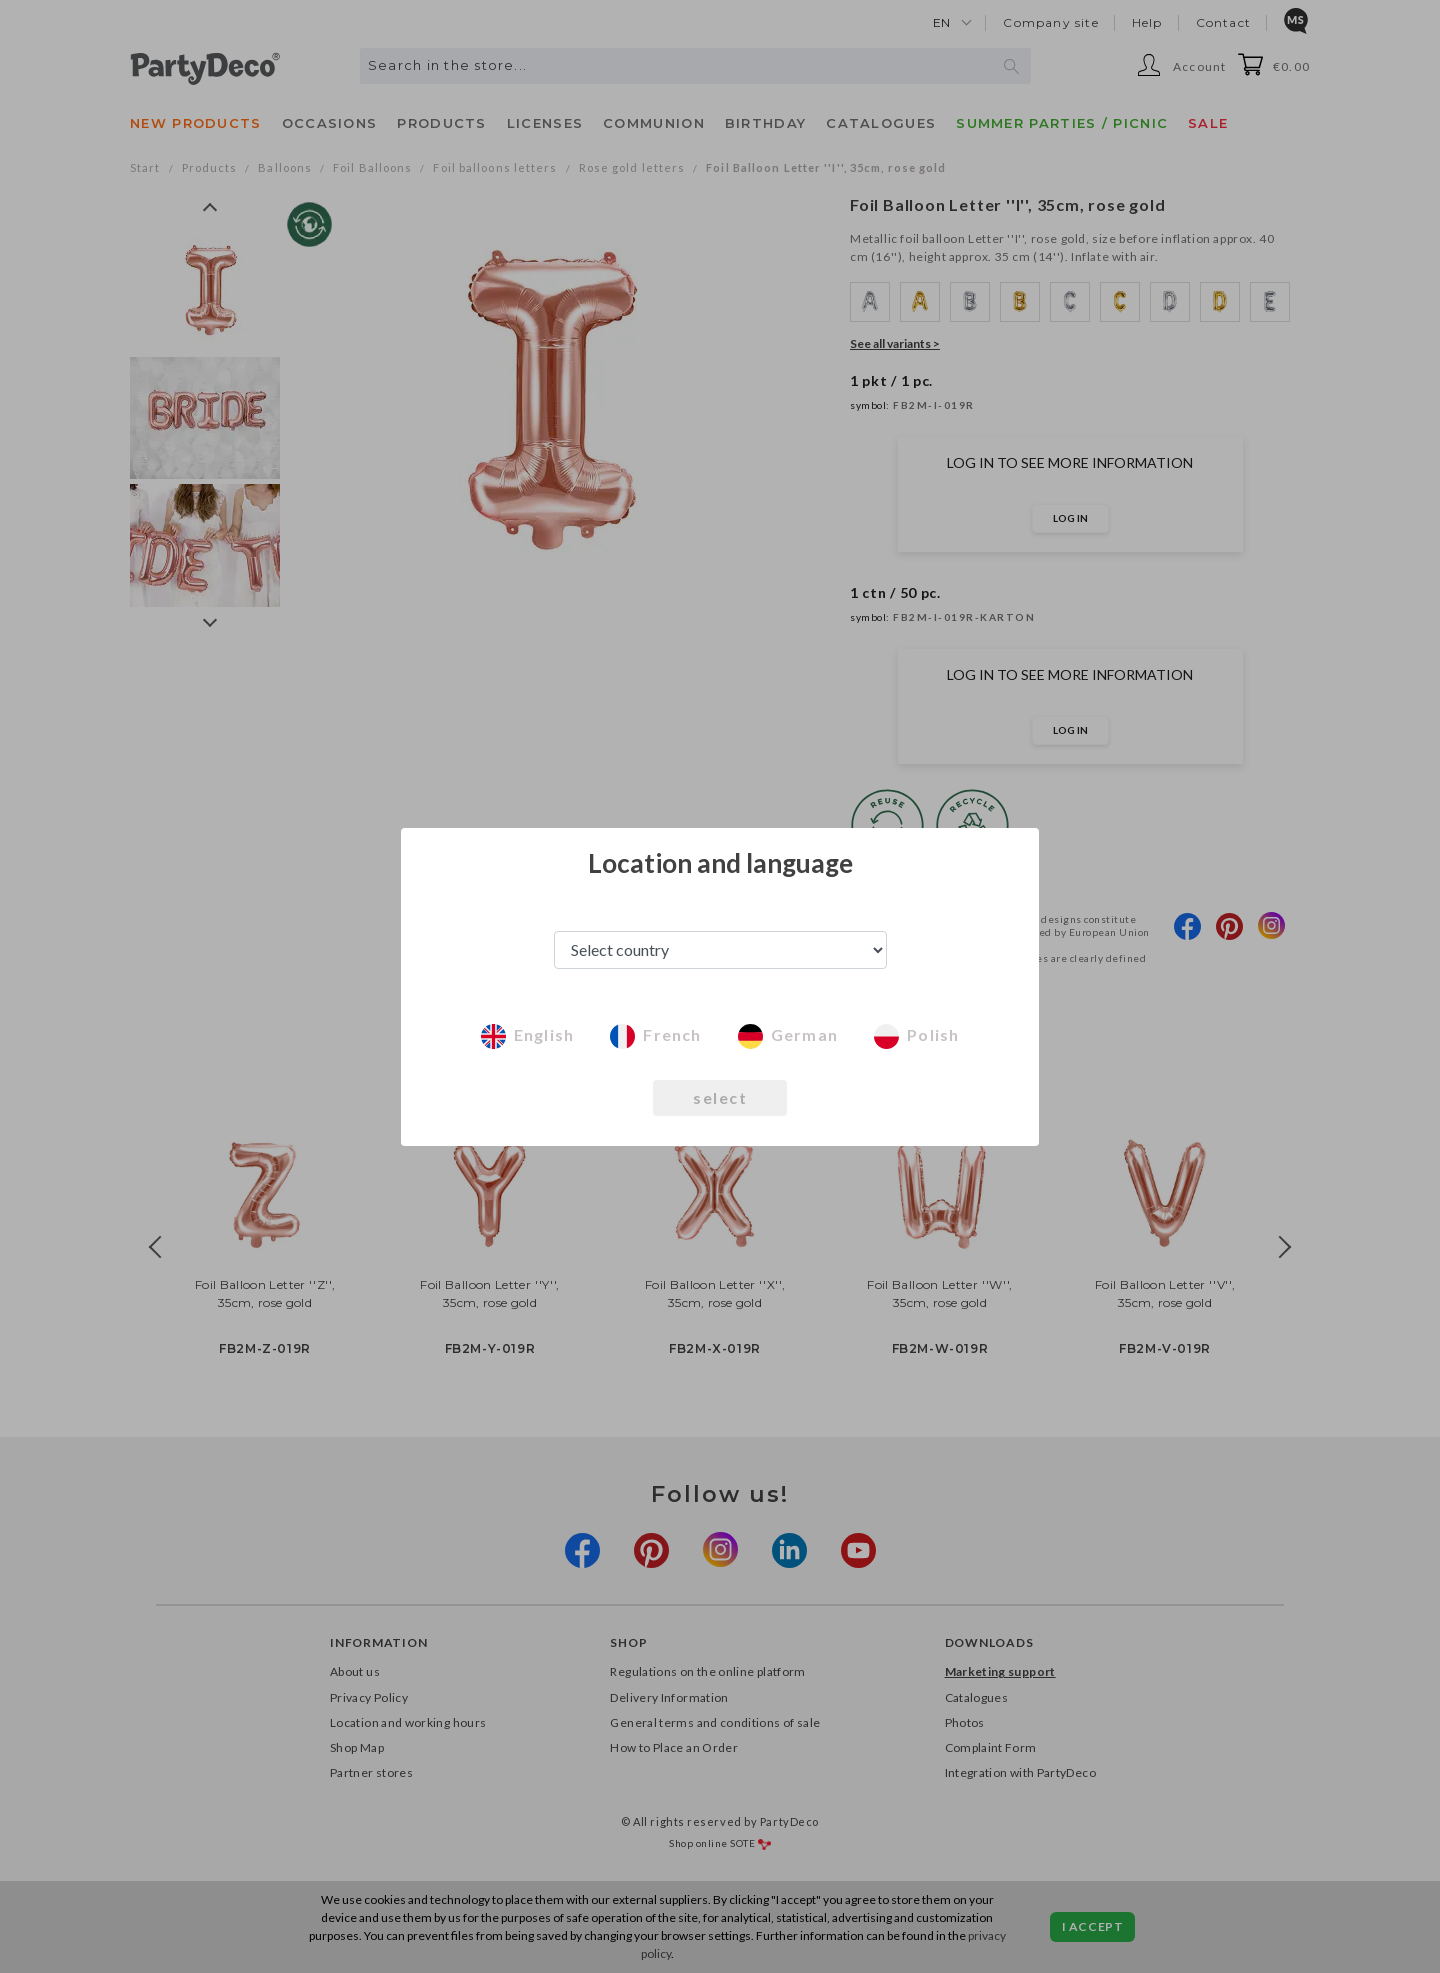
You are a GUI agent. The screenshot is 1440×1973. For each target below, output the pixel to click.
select (720, 1097)
